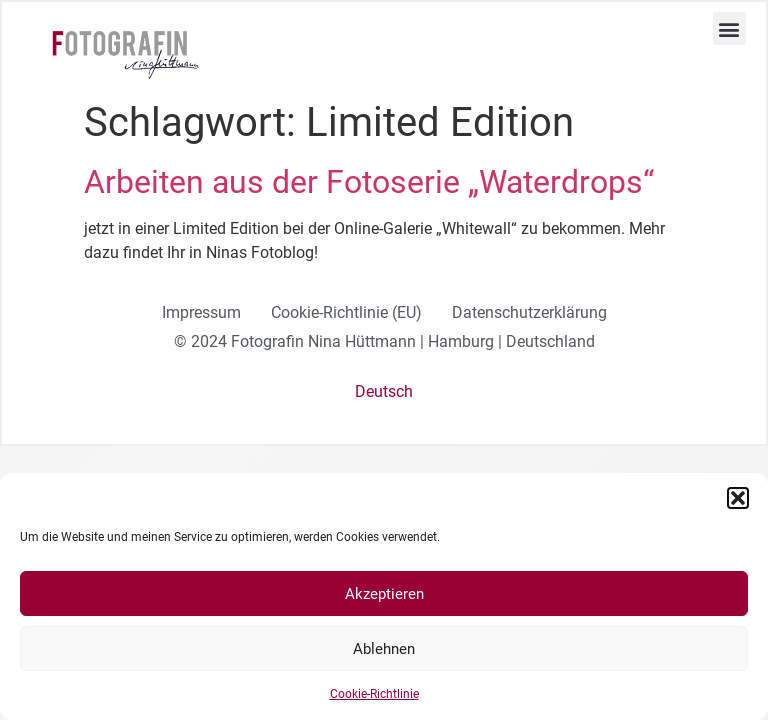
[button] (738, 498)
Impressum (201, 312)
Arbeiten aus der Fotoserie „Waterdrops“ (369, 182)
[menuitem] (384, 392)
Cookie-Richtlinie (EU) (346, 312)
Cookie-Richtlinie (374, 694)
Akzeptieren (384, 594)
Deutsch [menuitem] (384, 391)
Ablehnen (384, 649)
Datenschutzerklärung (529, 312)
